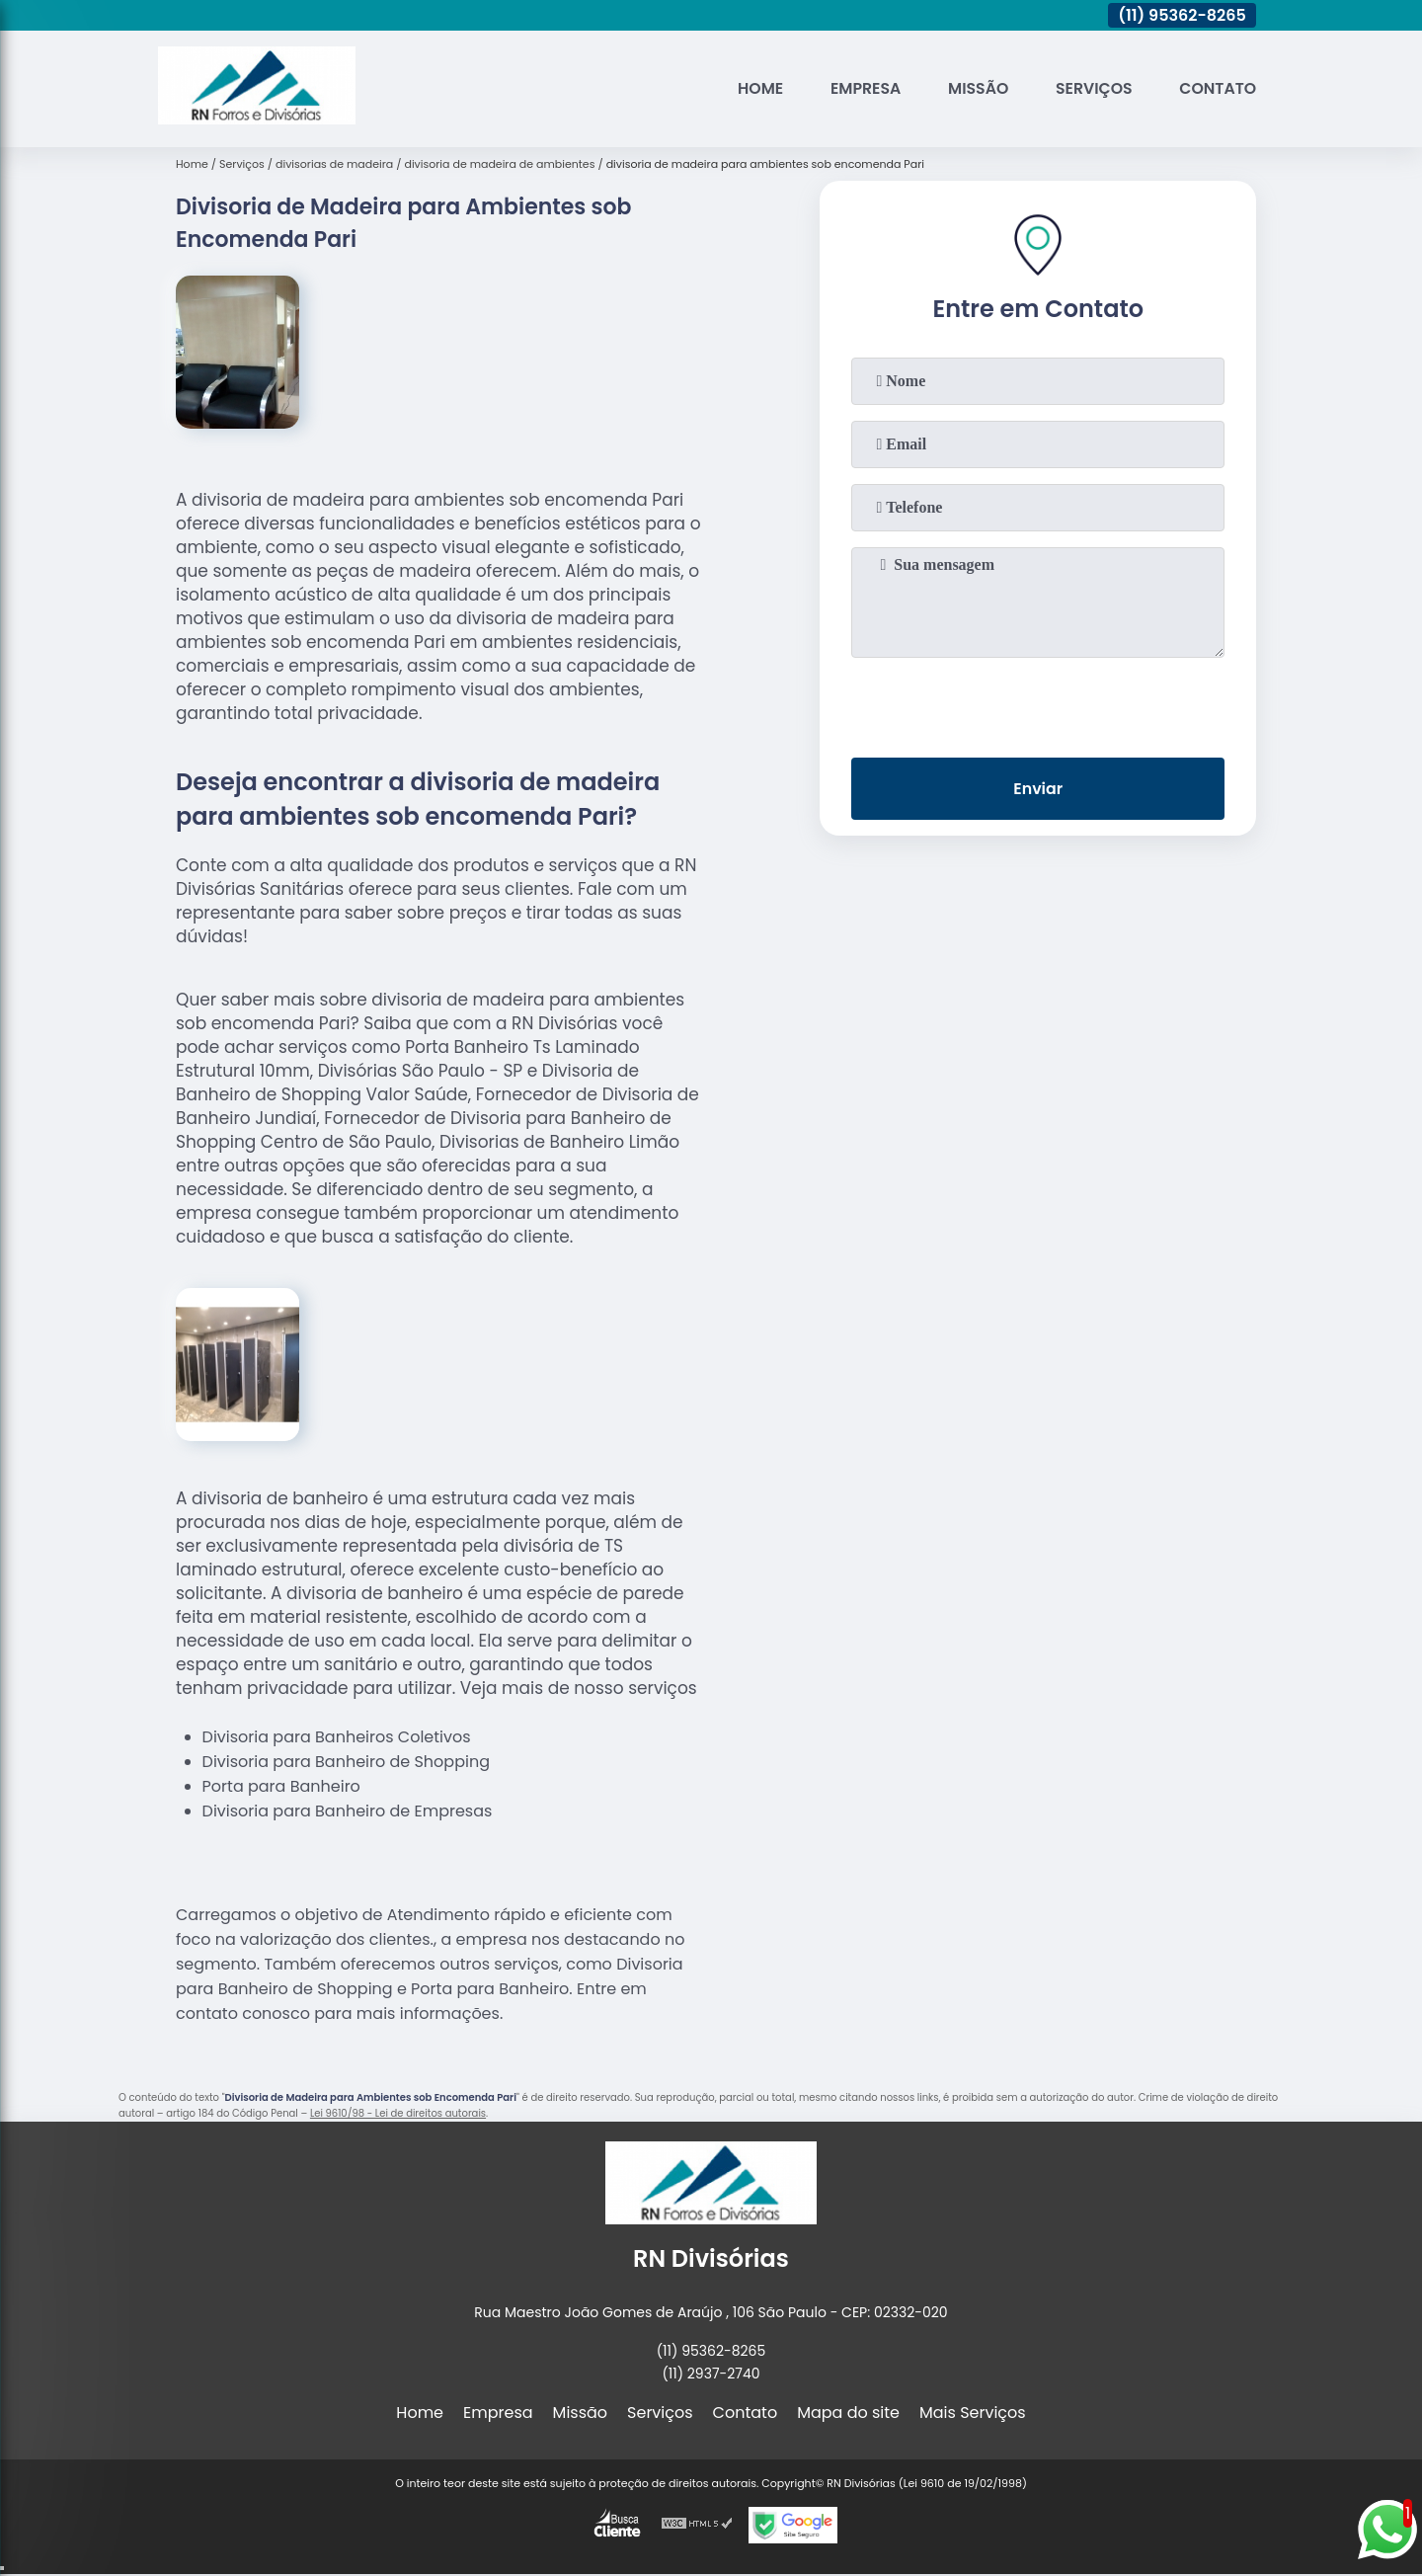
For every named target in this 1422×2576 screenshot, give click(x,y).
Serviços (1092, 88)
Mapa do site (848, 2412)
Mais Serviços (972, 2412)
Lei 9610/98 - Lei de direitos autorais (398, 2113)
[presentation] (1038, 703)
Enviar (1038, 789)
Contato (1217, 88)
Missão (974, 88)
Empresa (861, 88)
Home (754, 88)
